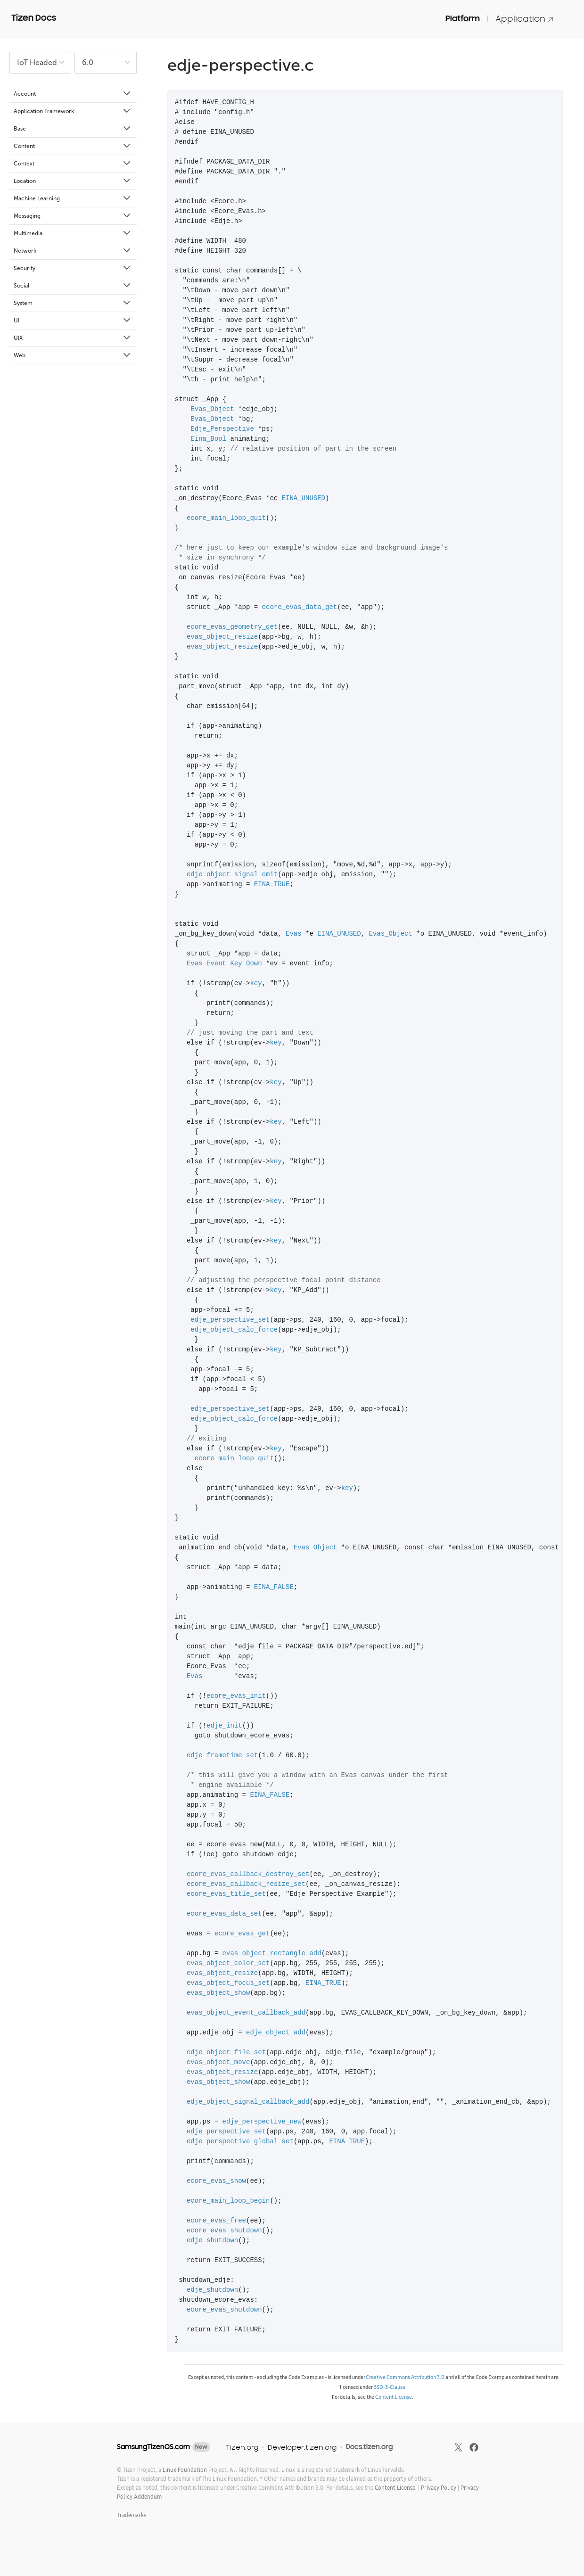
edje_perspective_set (230, 1320)
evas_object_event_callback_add (246, 2012)
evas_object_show (218, 1993)
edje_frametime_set (222, 1755)
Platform (462, 18)
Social (73, 285)
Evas (294, 934)
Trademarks (131, 2515)
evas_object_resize (222, 637)
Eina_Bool (208, 439)
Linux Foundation (185, 2470)
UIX (73, 338)
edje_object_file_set (226, 2052)
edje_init (224, 1725)
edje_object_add (275, 2032)
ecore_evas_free (216, 2220)
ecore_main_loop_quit (226, 518)
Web (73, 355)
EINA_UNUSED (303, 498)
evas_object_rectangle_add (271, 1953)
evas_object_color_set (228, 1963)
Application (524, 18)
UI (73, 320)
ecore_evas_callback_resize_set (246, 1884)
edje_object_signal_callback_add (248, 2102)
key (256, 983)
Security (73, 268)
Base (73, 128)
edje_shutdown (212, 2240)
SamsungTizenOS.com (153, 2447)
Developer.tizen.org (302, 2447)
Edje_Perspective (222, 429)
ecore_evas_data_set (224, 1913)
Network (73, 250)
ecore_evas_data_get (299, 607)
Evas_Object (212, 409)
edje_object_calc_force (234, 1329)
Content (73, 146)
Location (73, 181)
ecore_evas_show (216, 2181)
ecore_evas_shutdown (224, 2230)
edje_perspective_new (262, 2121)
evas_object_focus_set (228, 1983)
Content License (393, 2397)
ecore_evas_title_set (226, 1894)
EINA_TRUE (272, 884)
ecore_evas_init (236, 1696)
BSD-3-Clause (389, 2387)
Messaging (73, 216)
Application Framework (73, 111)
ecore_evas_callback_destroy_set (248, 1874)
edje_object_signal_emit (232, 874)
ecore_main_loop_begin (228, 2201)
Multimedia (73, 233)
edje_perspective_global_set (240, 2141)
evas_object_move (218, 2062)
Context (73, 163)
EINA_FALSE (274, 1587)
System (73, 303)
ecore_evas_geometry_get (232, 627)
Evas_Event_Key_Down (224, 963)
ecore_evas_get (242, 1933)
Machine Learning (73, 198)
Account (73, 94)
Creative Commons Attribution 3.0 (405, 2377)
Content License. (396, 2488)
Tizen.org (242, 2447)
